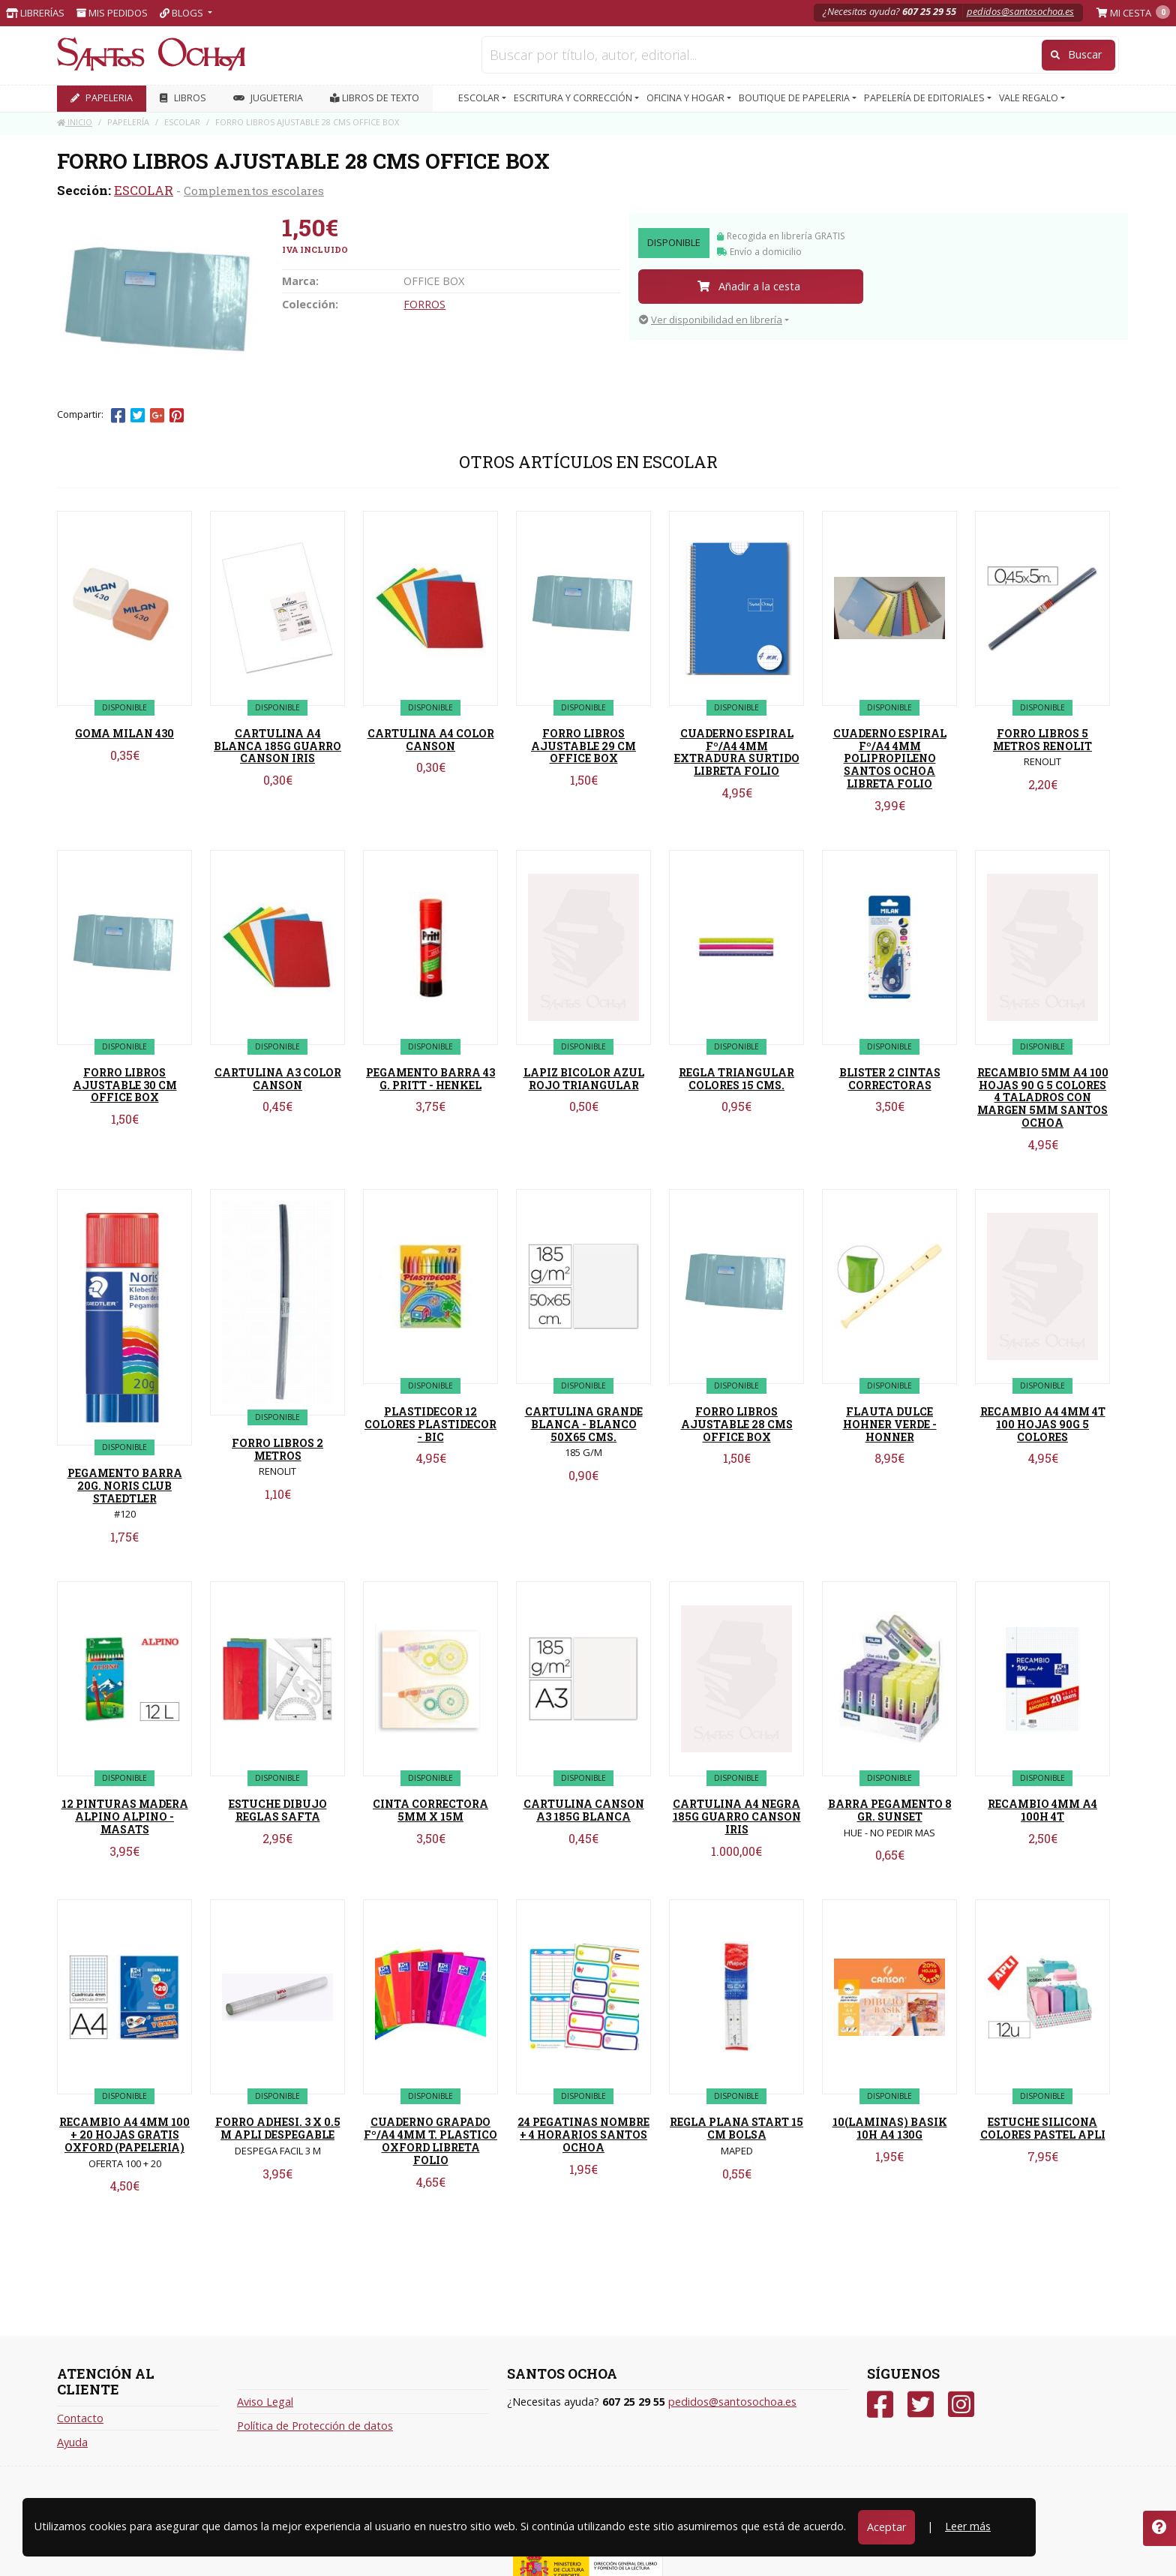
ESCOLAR (143, 190)
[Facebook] (880, 2404)
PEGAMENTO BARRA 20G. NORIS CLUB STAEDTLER (125, 1486)
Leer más (968, 2526)
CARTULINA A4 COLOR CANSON (431, 739)
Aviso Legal (265, 2401)
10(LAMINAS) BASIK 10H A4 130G (889, 2128)
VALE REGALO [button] (1029, 98)
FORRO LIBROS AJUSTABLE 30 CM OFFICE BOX (125, 1085)
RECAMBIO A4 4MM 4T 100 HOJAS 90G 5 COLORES (1043, 1424)
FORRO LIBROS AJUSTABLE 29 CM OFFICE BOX (583, 746)
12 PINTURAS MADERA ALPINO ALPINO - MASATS (125, 1816)
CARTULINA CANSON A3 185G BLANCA (584, 1810)
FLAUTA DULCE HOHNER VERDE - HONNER (890, 1424)
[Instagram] (961, 2404)
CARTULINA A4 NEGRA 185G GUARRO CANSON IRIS (737, 1816)
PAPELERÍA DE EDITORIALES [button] (925, 98)
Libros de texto (374, 98)
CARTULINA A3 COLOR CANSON (277, 1078)
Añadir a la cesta (749, 286)
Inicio (74, 122)
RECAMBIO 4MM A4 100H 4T (1042, 1810)
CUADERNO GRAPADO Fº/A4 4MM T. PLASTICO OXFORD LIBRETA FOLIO (430, 2140)
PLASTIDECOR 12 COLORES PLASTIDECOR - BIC (430, 1424)
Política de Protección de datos (315, 2425)
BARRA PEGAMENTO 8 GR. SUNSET (890, 1810)
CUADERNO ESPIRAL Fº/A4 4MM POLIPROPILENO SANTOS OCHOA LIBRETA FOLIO (889, 758)
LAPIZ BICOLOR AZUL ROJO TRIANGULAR (584, 1078)
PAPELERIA (101, 98)
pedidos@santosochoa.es (1020, 11)
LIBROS (183, 98)
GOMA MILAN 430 (124, 733)
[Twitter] (921, 2404)
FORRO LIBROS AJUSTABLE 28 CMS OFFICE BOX (737, 1424)
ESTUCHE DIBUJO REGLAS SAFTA (278, 1810)
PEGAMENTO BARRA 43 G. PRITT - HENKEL (430, 1078)
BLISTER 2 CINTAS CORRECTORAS (889, 1078)
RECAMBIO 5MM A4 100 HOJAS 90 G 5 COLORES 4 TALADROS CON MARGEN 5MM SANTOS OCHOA (1042, 1097)
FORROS (425, 304)
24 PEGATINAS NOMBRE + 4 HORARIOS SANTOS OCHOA (584, 2134)
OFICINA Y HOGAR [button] (686, 98)
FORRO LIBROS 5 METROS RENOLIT (1042, 739)
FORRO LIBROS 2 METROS (277, 1449)
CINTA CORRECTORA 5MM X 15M (430, 1810)
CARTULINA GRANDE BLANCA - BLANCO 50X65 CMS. (584, 1424)
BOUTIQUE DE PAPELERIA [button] (795, 98)
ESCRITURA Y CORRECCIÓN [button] (574, 98)
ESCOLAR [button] (480, 98)
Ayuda (72, 2442)
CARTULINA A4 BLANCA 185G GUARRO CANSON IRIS (277, 746)
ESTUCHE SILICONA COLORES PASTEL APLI (1043, 2128)
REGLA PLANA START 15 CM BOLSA (736, 2128)
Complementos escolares (254, 190)
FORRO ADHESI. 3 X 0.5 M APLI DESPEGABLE (277, 2128)
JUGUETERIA (268, 98)
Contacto (80, 2418)
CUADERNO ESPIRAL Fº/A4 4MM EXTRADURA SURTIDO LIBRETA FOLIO (737, 752)
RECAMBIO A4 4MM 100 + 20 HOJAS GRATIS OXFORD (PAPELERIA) (124, 2134)
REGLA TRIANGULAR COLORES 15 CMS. (736, 1078)
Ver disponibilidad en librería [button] (710, 319)
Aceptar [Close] (886, 2527)
